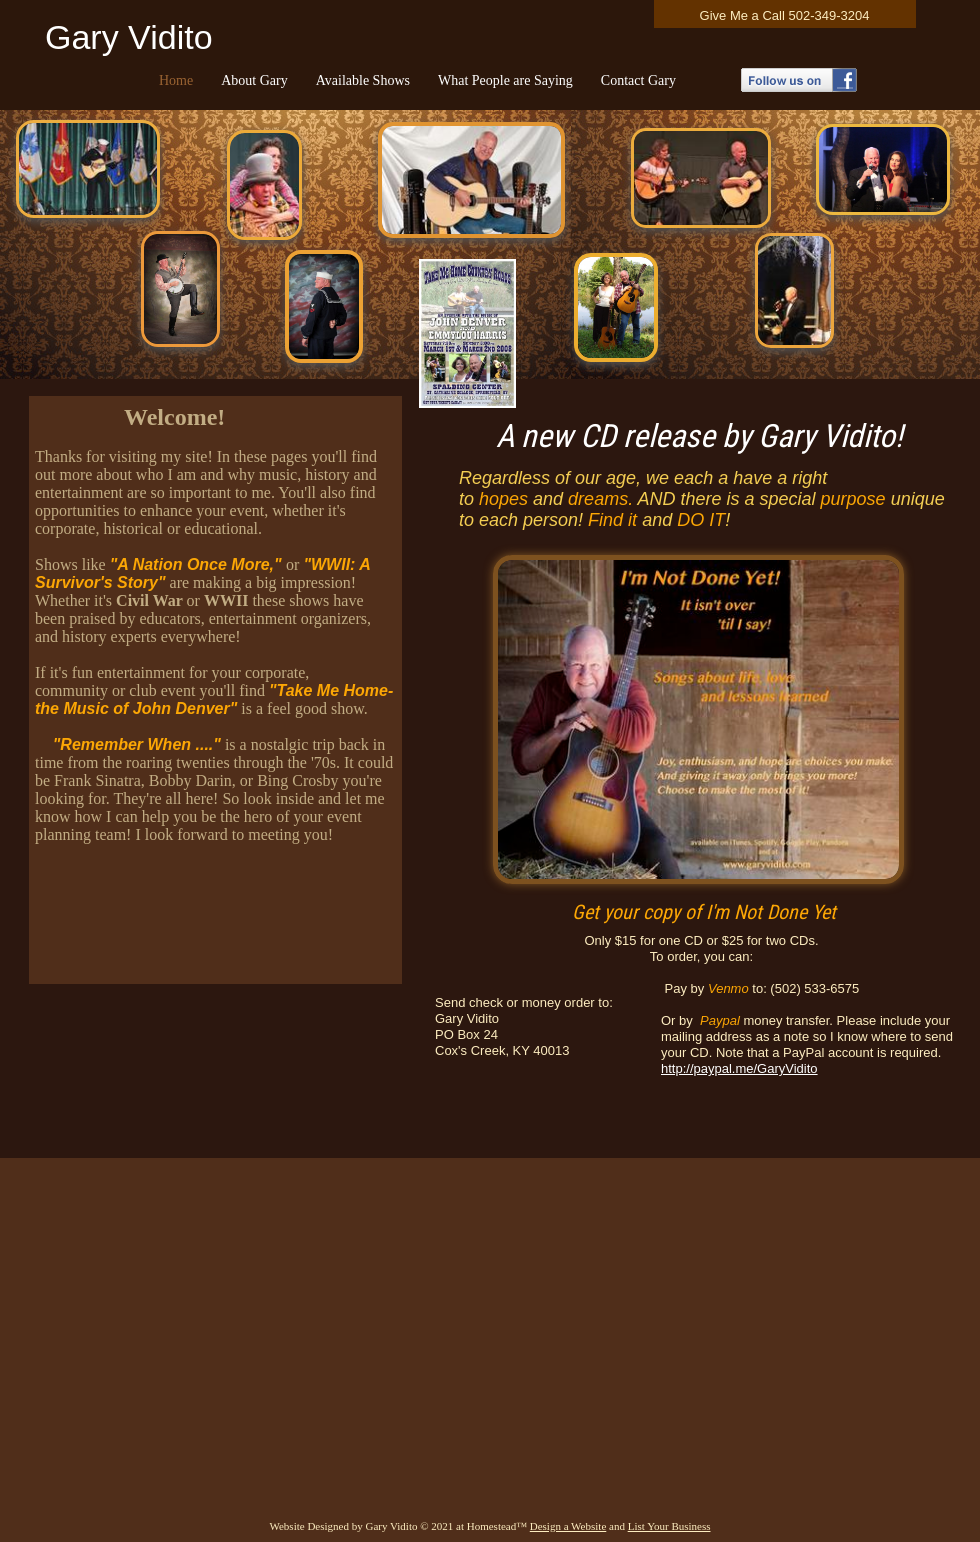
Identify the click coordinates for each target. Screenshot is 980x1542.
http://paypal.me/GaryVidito (739, 1068)
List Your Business (669, 1526)
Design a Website (568, 1526)
